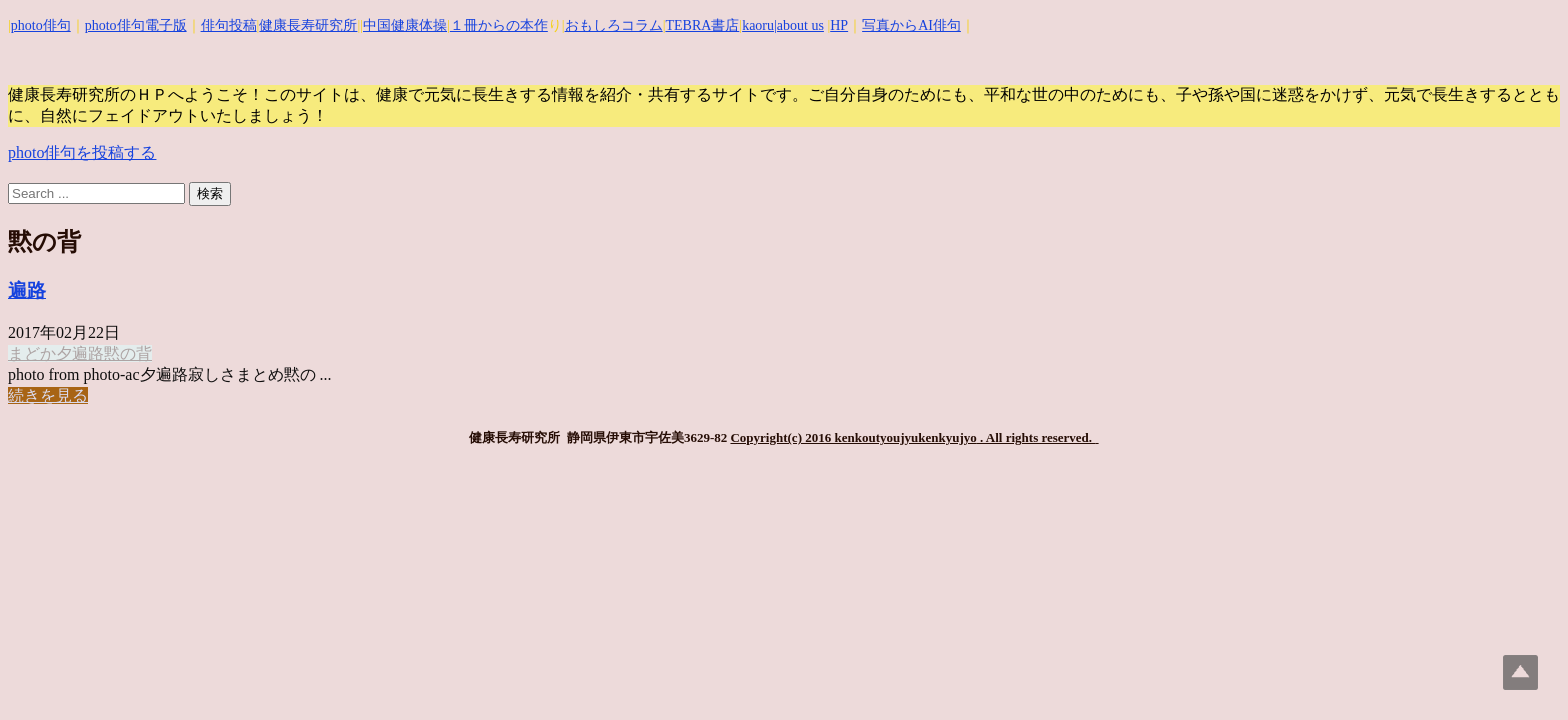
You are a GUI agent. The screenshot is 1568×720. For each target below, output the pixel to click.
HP (839, 25)
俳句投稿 (229, 25)
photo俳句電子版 (136, 25)
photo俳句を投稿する (82, 152)
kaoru (758, 25)
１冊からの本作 (499, 25)
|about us (799, 25)
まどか (32, 353)
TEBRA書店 (702, 25)
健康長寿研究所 (308, 25)
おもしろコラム (614, 25)
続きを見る (48, 395)
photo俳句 (41, 25)
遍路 (27, 290)
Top (1520, 672)
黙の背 (128, 353)
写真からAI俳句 (911, 25)
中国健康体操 (405, 25)
